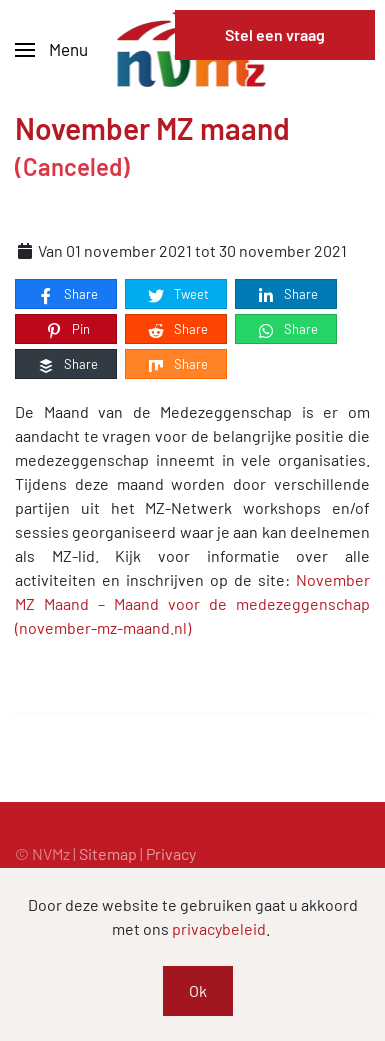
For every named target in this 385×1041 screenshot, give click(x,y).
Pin (67, 330)
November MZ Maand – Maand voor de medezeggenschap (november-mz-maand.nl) (192, 603)
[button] (51, 50)
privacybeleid (219, 928)
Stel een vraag (275, 34)
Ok (198, 990)
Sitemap (108, 853)
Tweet (177, 295)
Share (67, 295)
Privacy (171, 853)
